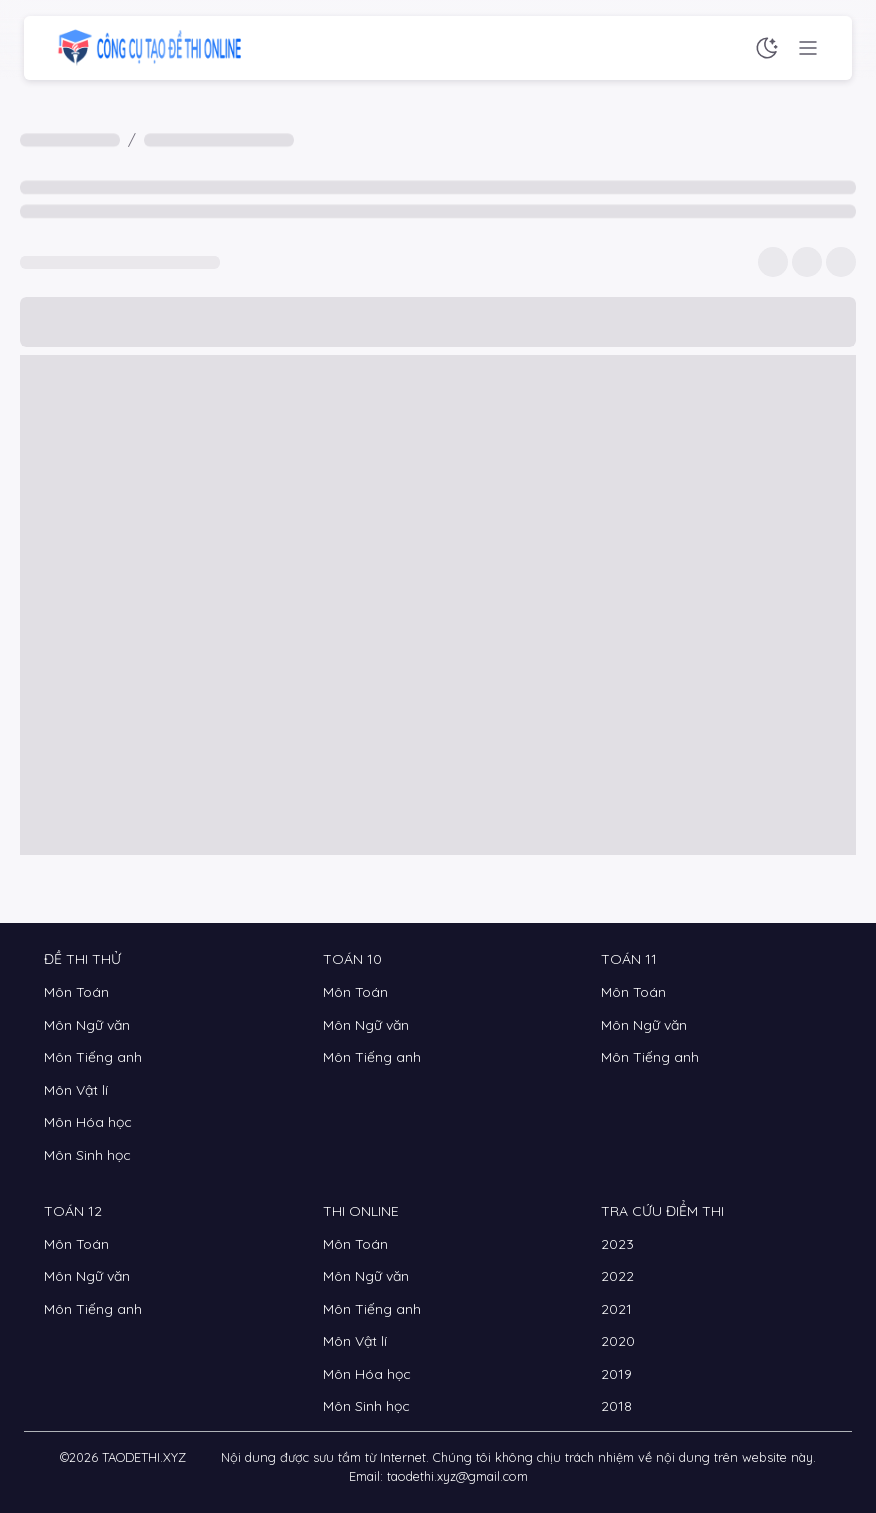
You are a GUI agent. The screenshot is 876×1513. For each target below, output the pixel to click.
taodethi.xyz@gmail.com (457, 1476)
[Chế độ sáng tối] (767, 48)
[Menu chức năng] (808, 48)
